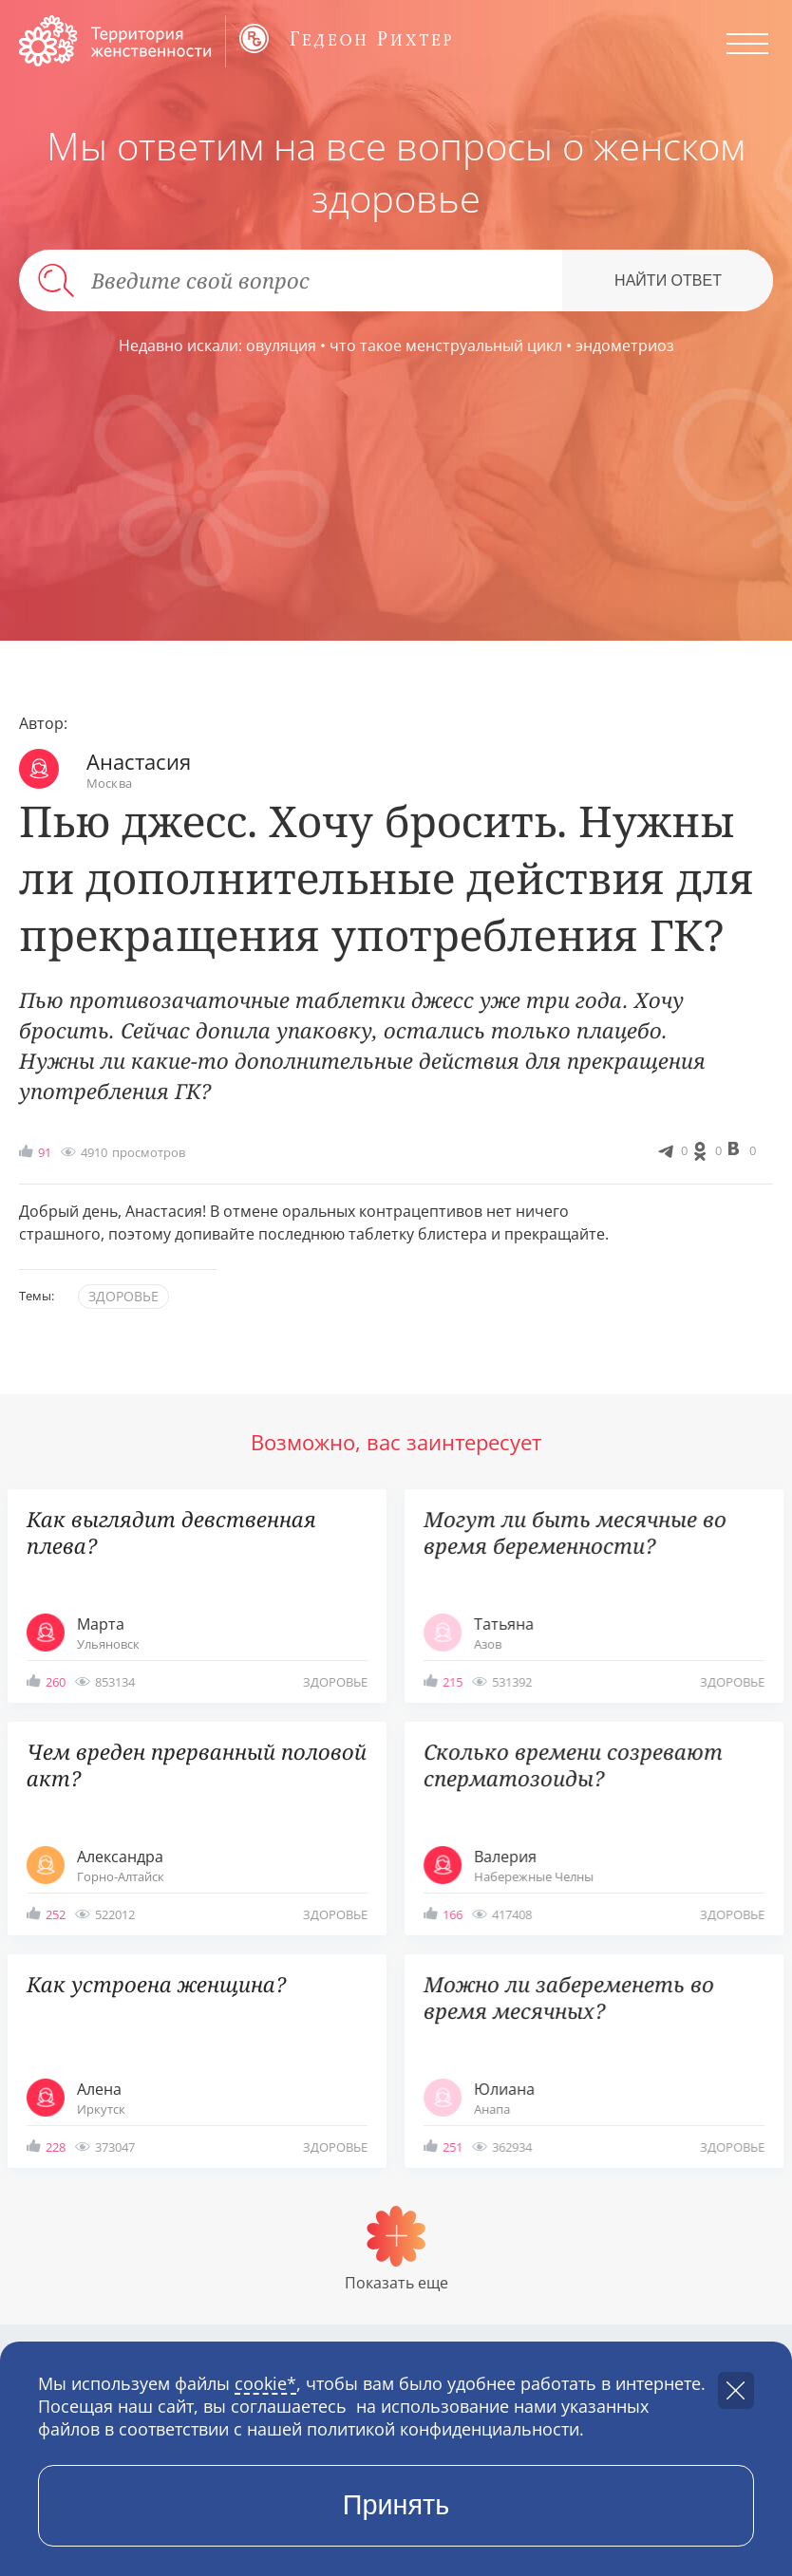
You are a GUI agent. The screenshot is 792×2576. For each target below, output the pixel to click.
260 (56, 1681)
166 (452, 1914)
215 (452, 1681)
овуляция (281, 345)
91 (44, 1152)
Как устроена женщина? (156, 1984)
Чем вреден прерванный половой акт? (197, 1765)
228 (56, 2147)
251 (452, 2147)
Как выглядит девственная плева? (171, 1532)
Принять (396, 2505)
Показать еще (396, 2282)
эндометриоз (624, 345)
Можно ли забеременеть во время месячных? (569, 1997)
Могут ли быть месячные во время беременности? (575, 1532)
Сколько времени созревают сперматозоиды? (573, 1765)
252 (56, 1914)
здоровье (123, 1296)
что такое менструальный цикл (446, 345)
